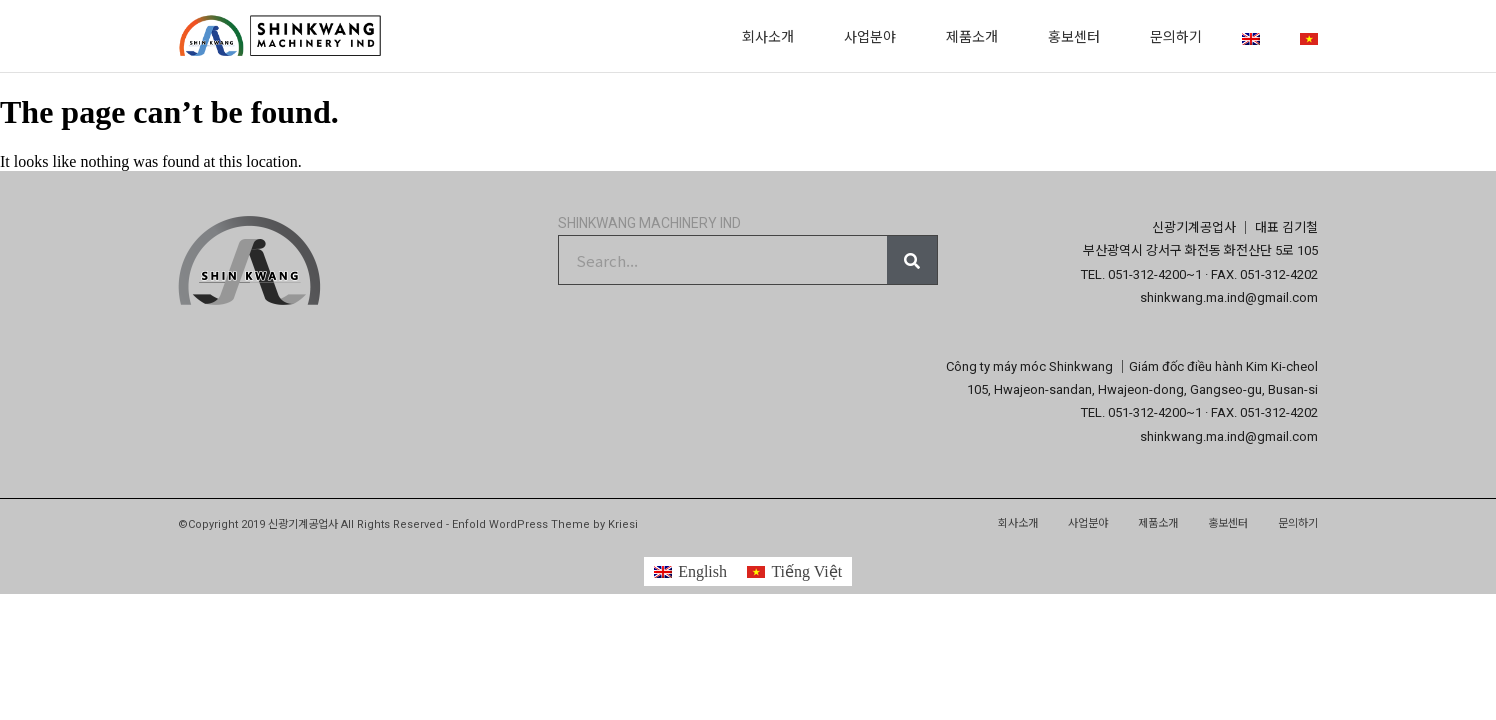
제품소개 (977, 36)
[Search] (912, 260)
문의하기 (1176, 36)
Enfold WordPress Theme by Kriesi (545, 524)
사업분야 (875, 36)
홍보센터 (1079, 36)
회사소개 (773, 36)
